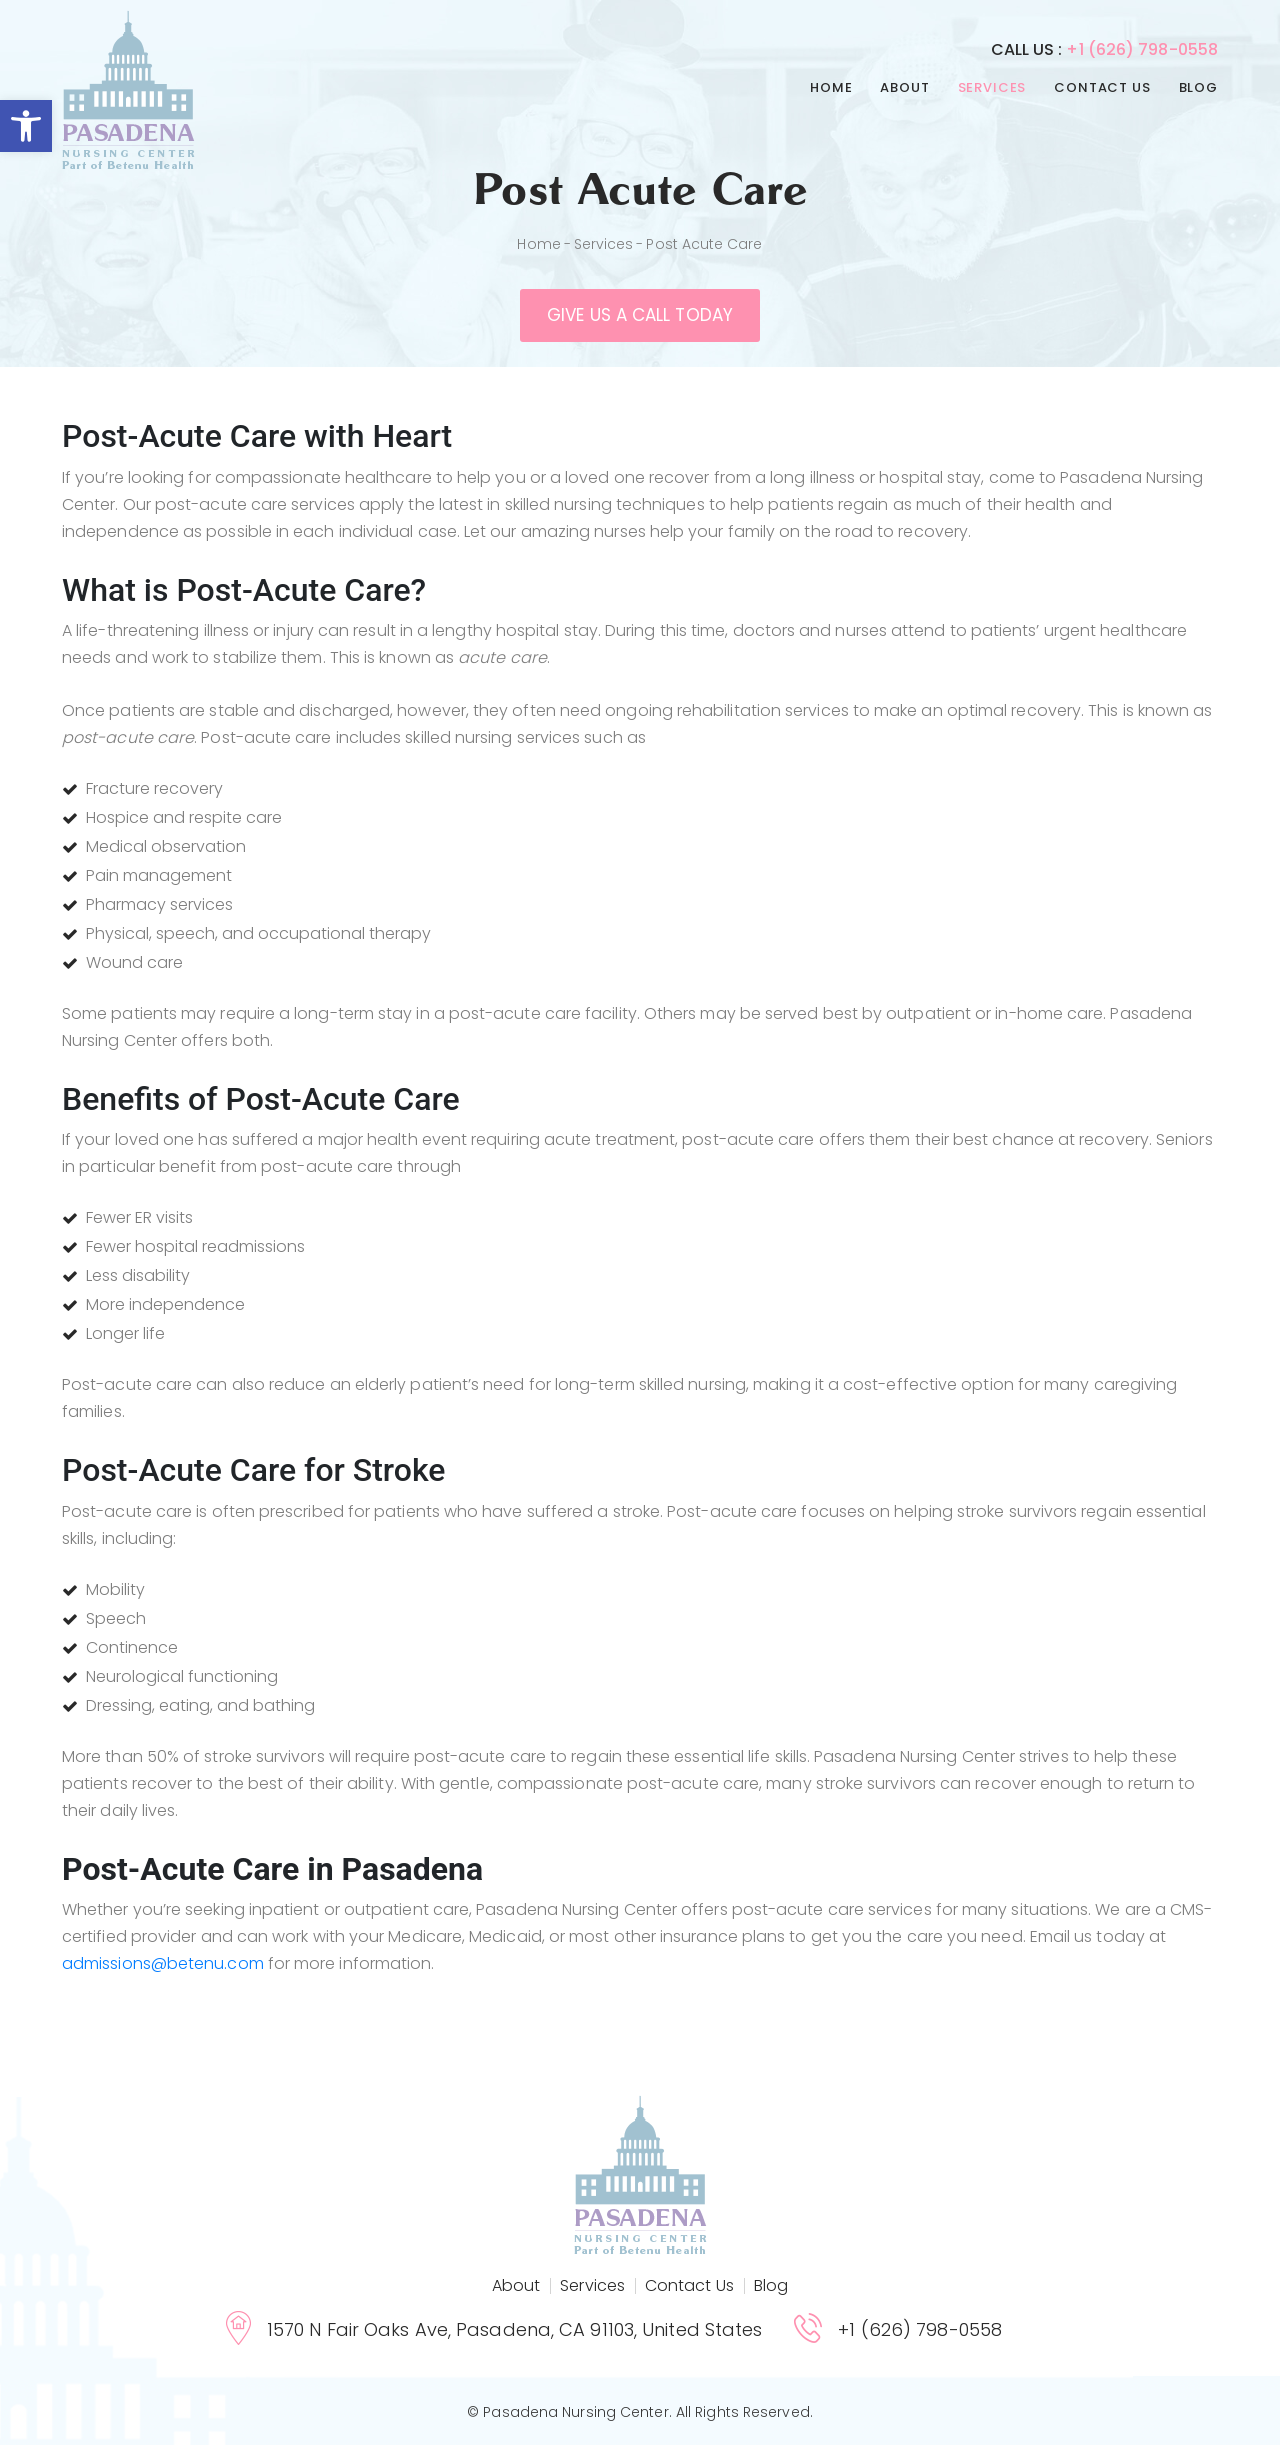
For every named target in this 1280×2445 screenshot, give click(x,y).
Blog (1198, 87)
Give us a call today (640, 315)
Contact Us (1102, 87)
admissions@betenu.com (163, 1963)
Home (831, 87)
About (904, 87)
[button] (26, 126)
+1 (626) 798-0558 (1142, 49)
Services (992, 87)
